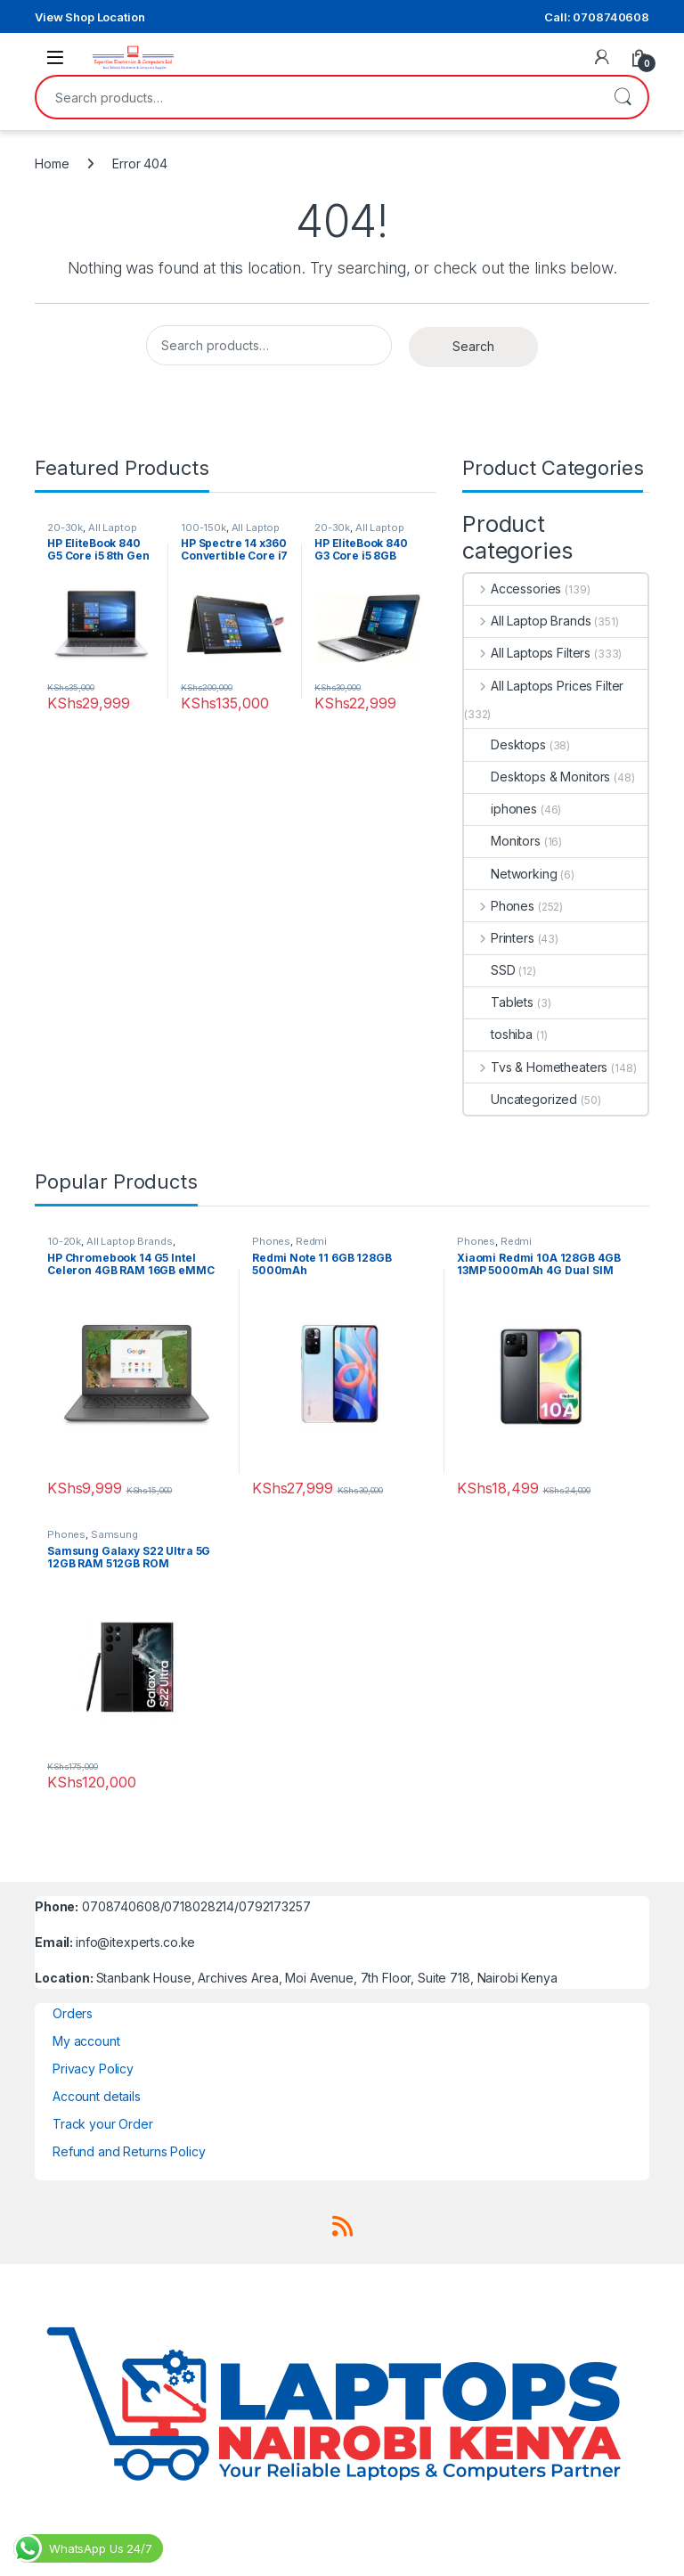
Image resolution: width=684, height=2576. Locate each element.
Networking (511, 873)
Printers (499, 937)
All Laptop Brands (527, 620)
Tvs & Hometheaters (535, 1067)
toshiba (498, 1034)
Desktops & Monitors (537, 776)
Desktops (505, 744)
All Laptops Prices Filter (543, 685)
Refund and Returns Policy (129, 2151)
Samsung (114, 1534)
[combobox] (317, 97)
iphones (500, 808)
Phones (499, 905)
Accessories (512, 588)
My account (86, 2041)
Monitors (502, 840)
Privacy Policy (93, 2068)
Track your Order (103, 2123)
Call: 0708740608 (596, 17)
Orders (73, 2013)
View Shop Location (89, 17)
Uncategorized (520, 1099)
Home (52, 163)
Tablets (498, 1002)
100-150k (203, 527)
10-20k (64, 1241)
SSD (490, 969)
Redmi (311, 1241)
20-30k (65, 527)
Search (622, 97)
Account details (97, 2096)
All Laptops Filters (527, 652)
